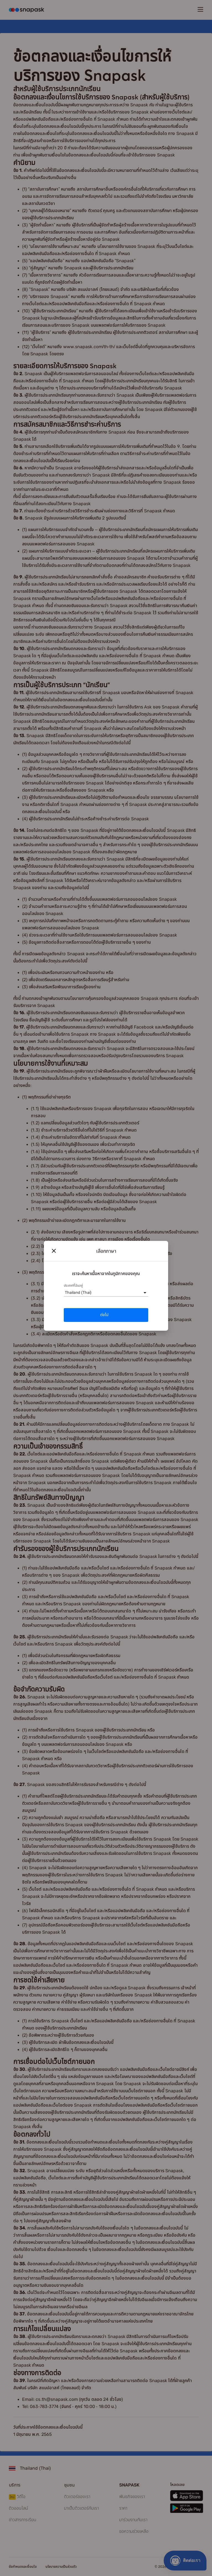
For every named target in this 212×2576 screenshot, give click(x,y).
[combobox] (64, 1292)
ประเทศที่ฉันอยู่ (73, 1285)
